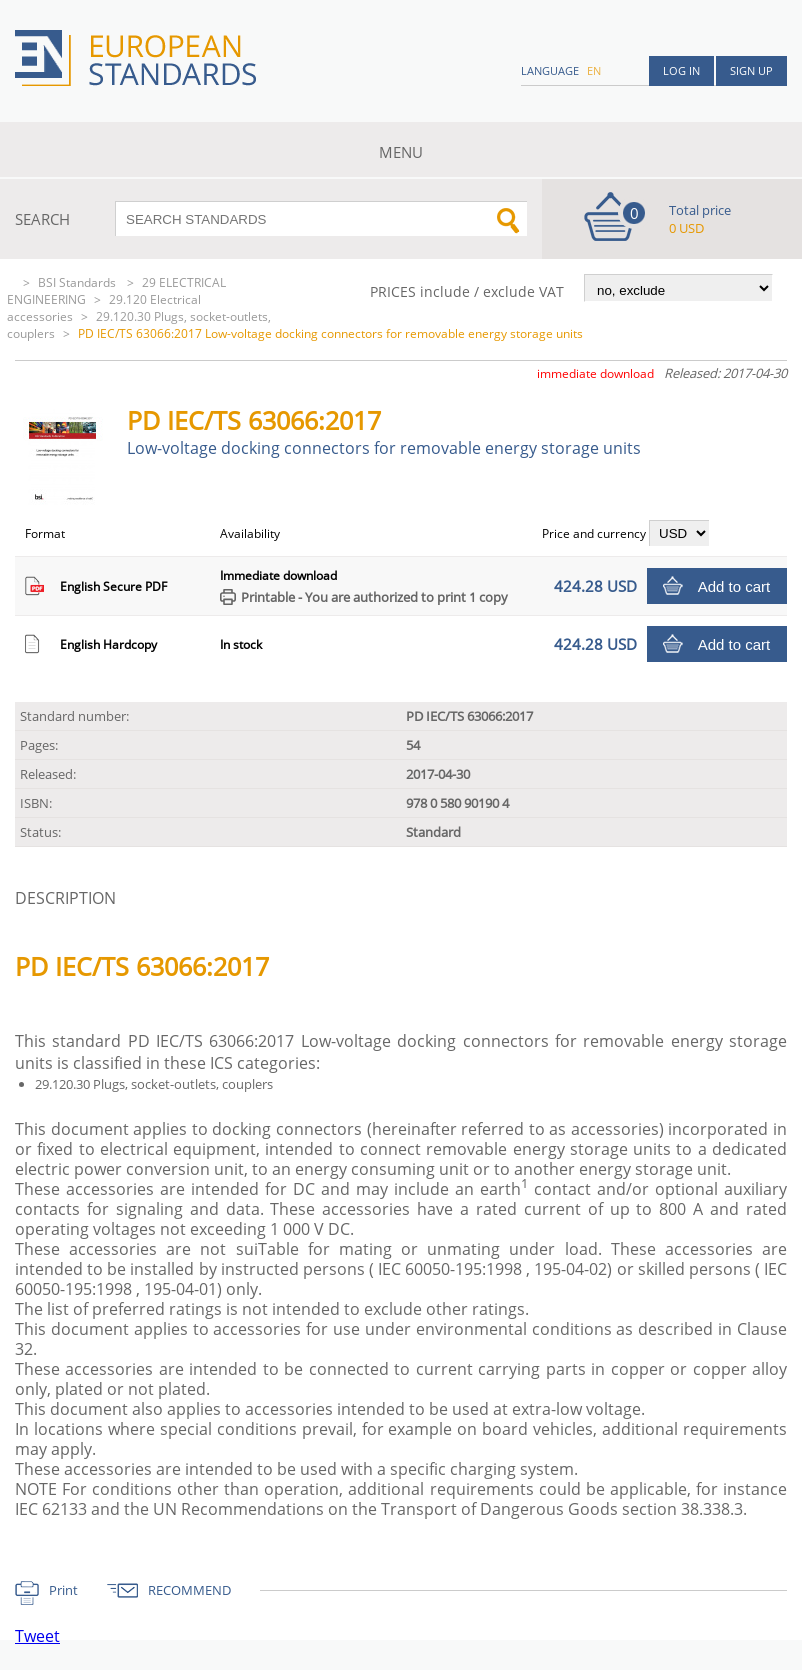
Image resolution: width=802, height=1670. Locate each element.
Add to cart (734, 586)
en (594, 70)
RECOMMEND (189, 1590)
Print (63, 1590)
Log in (681, 70)
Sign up (751, 70)
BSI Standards (78, 282)
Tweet (37, 1636)
